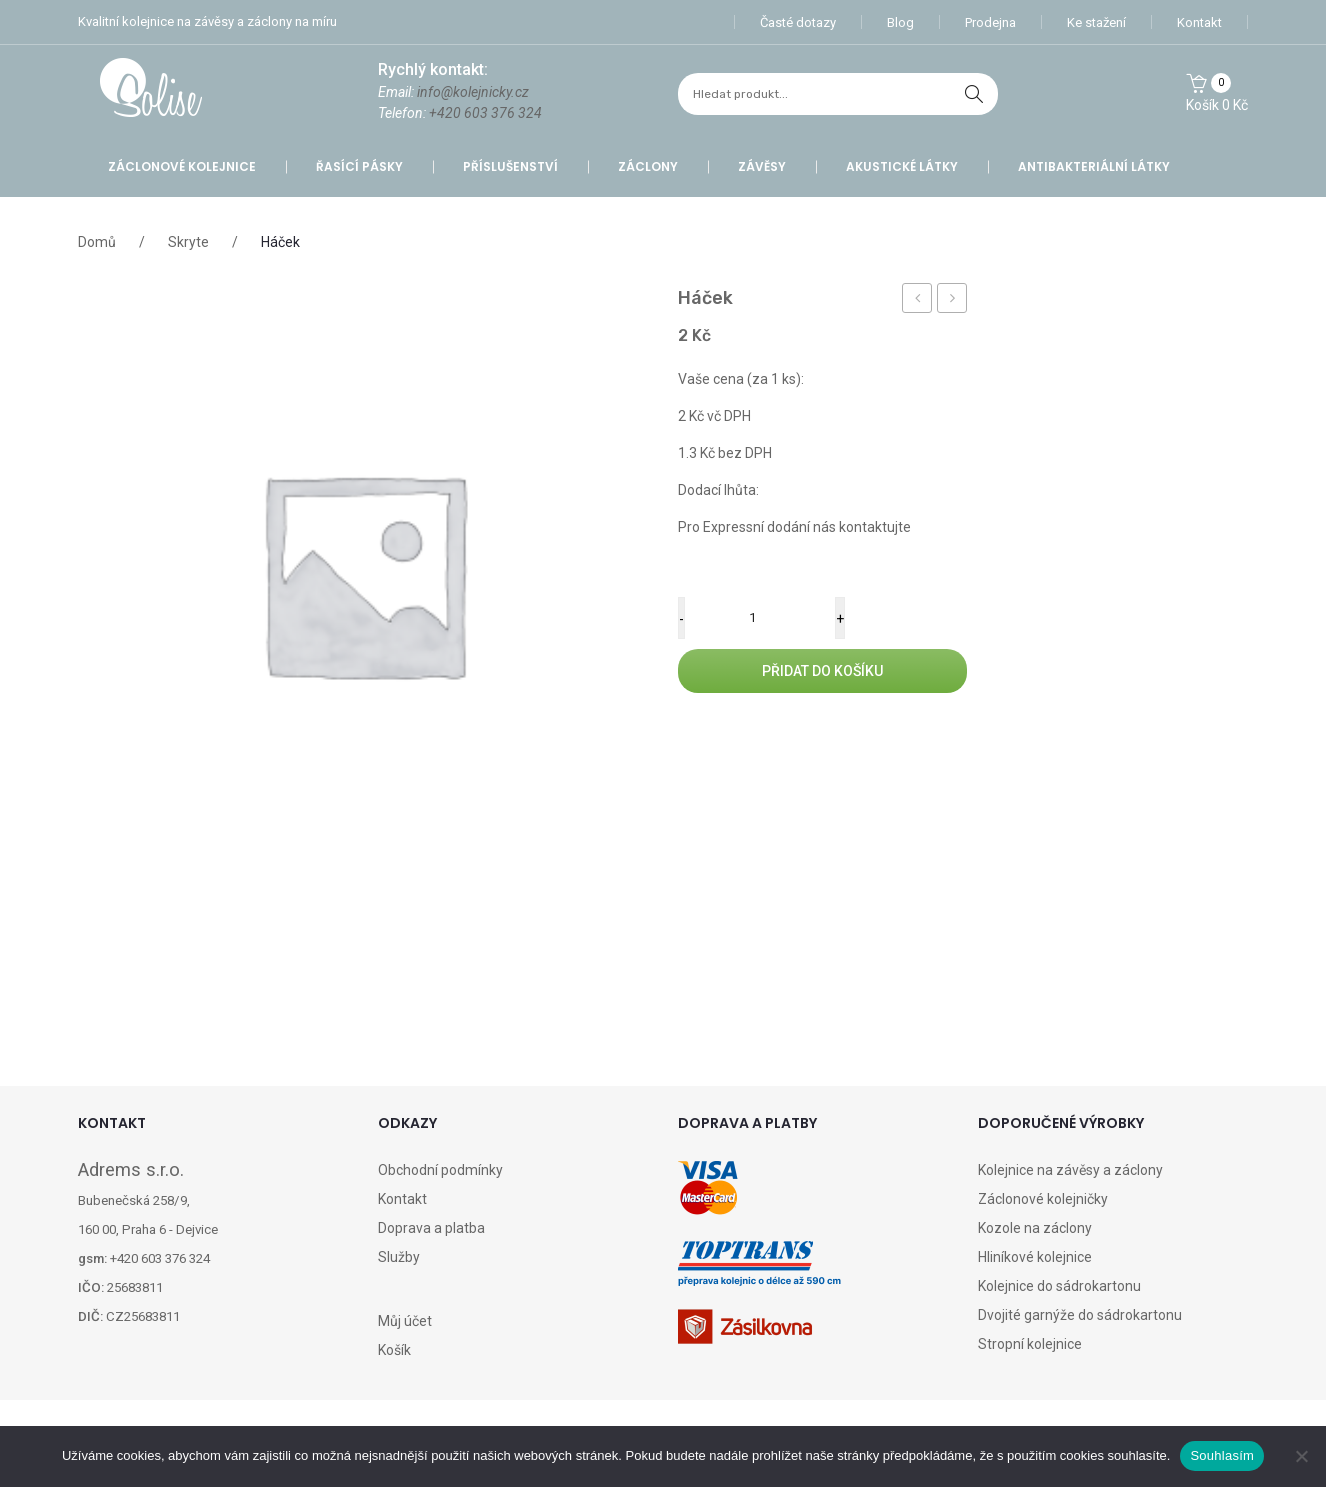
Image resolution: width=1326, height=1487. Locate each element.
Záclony (648, 166)
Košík (394, 1350)
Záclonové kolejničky (1043, 1199)
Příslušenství (510, 166)
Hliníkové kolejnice (1035, 1257)
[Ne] (1301, 1456)
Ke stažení (1096, 22)
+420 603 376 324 (485, 113)
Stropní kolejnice (1030, 1344)
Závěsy (762, 166)
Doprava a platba (431, 1228)
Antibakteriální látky (1094, 166)
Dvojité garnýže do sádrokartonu (1080, 1315)
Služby (399, 1257)
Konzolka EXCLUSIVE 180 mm (917, 301)
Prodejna (990, 22)
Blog (900, 22)
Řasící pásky (359, 166)
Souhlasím (1222, 1455)
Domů (97, 242)
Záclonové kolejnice (182, 166)
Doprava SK (955, 301)
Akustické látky (902, 166)
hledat (974, 94)
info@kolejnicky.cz (473, 92)
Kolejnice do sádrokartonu (1059, 1286)
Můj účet (405, 1321)
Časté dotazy (798, 22)
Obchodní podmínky (440, 1170)
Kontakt (1199, 22)
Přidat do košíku (822, 671)
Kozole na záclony (1035, 1228)
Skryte (188, 242)
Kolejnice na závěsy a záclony (1070, 1170)
